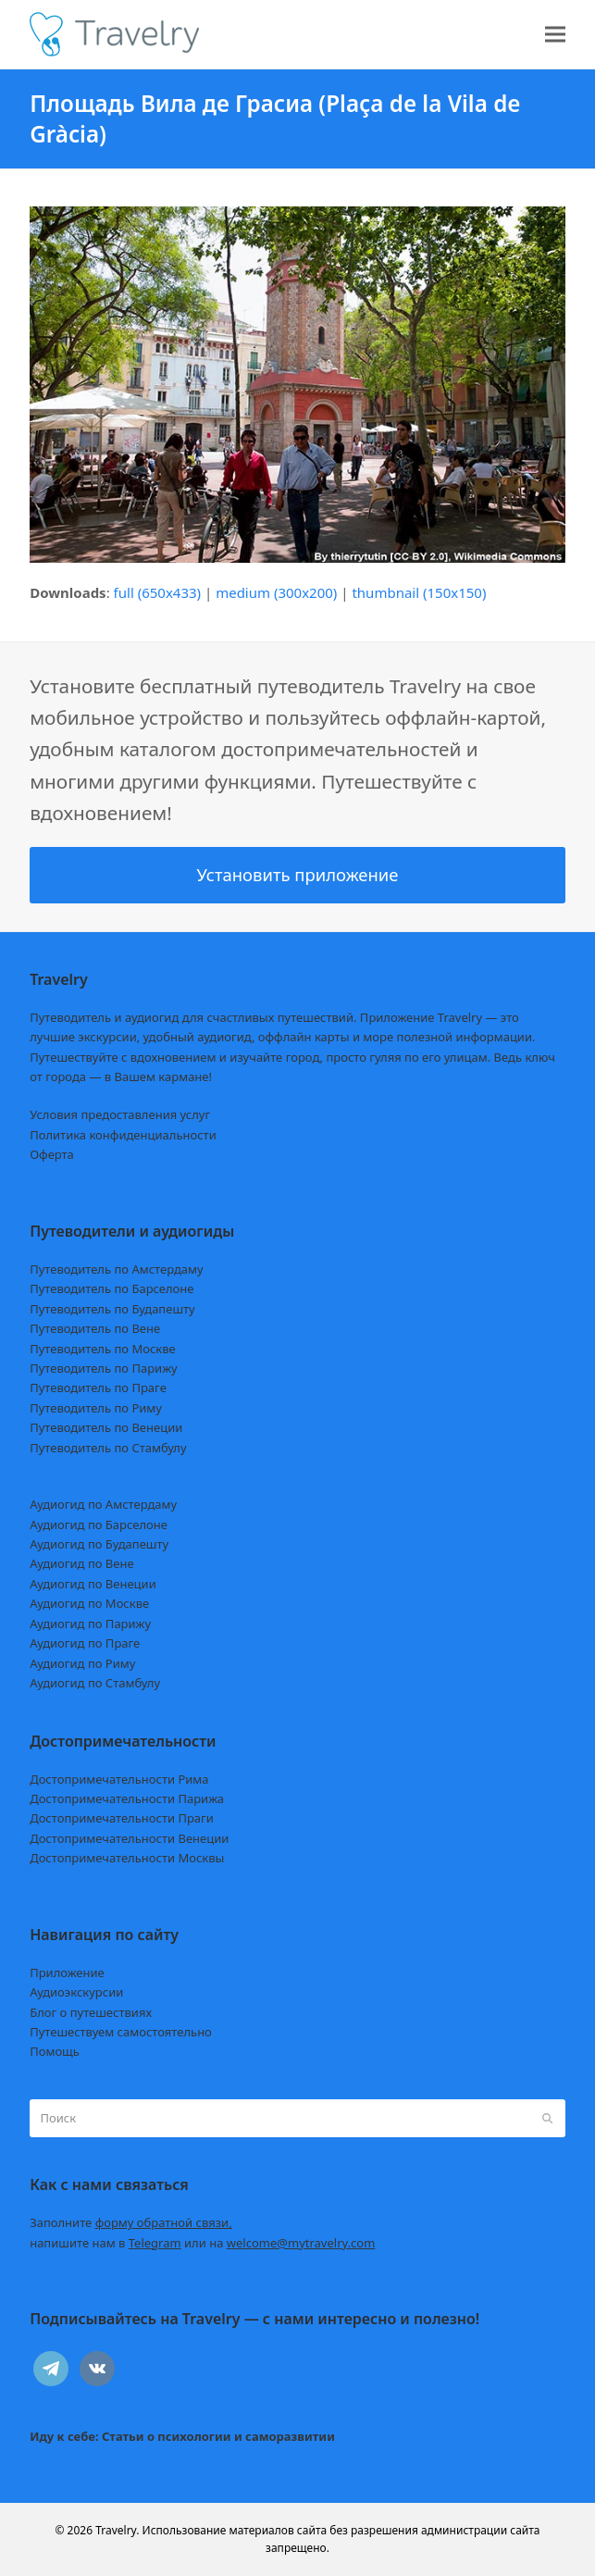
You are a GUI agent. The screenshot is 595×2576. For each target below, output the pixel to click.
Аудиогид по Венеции (93, 1583)
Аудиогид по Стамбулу (95, 1682)
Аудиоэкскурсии (76, 1992)
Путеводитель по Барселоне (111, 1288)
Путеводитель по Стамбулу (108, 1447)
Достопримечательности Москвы (127, 1857)
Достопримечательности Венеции (129, 1838)
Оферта (52, 1154)
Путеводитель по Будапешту (112, 1308)
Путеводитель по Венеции (106, 1427)
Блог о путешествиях (91, 2012)
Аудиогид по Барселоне (98, 1524)
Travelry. (117, 2530)
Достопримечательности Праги (122, 1818)
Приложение (67, 1972)
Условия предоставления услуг (120, 1114)
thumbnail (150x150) (419, 592)
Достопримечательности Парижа (127, 1798)
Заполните (131, 2222)
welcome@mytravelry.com (301, 2242)
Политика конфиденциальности (123, 1134)
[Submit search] (547, 2118)
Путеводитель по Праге (98, 1387)
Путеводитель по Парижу (103, 1368)
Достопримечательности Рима (119, 1779)
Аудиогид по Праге (85, 1643)
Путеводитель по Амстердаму (117, 1269)
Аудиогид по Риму (82, 1663)
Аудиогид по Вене (81, 1563)
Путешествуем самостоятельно (121, 2031)
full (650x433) (158, 592)
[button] (555, 35)
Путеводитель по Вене (95, 1328)
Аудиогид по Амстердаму (103, 1504)
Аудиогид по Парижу (90, 1623)
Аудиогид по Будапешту (99, 1544)
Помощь (55, 2051)
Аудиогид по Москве (89, 1603)
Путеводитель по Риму (96, 1408)
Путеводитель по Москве (103, 1348)
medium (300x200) (276, 592)
